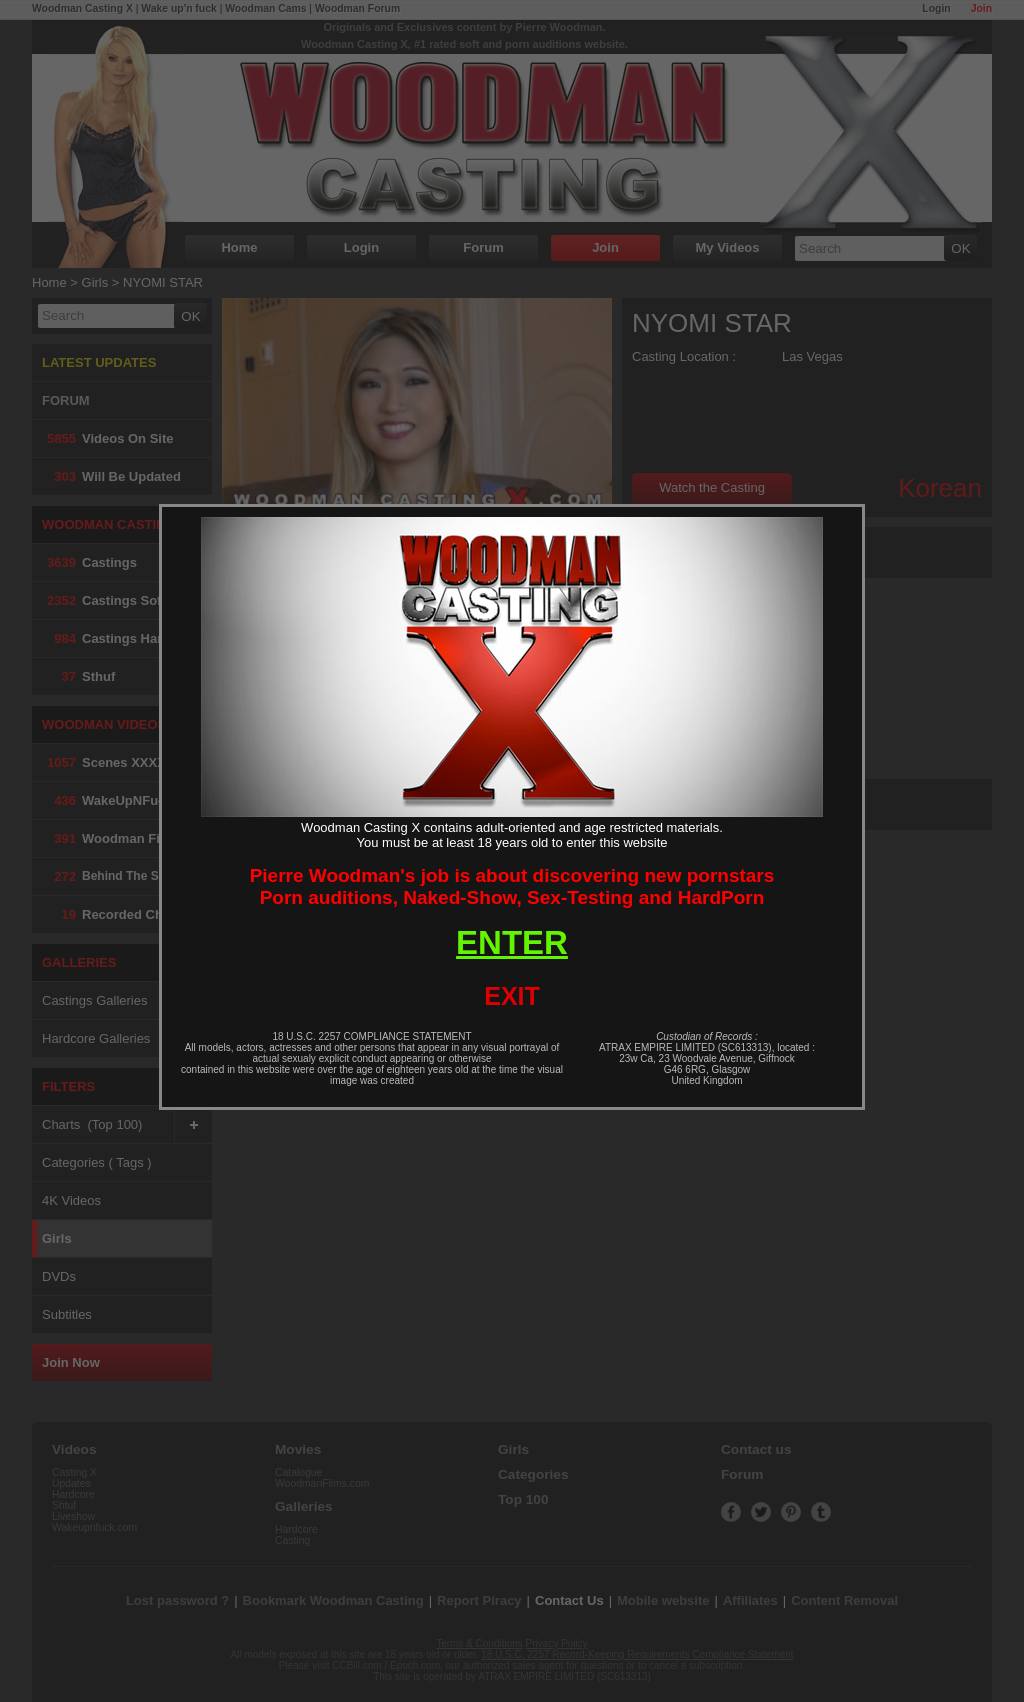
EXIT (512, 996)
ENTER (512, 942)
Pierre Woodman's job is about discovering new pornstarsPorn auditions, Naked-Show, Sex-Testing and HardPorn (512, 886)
